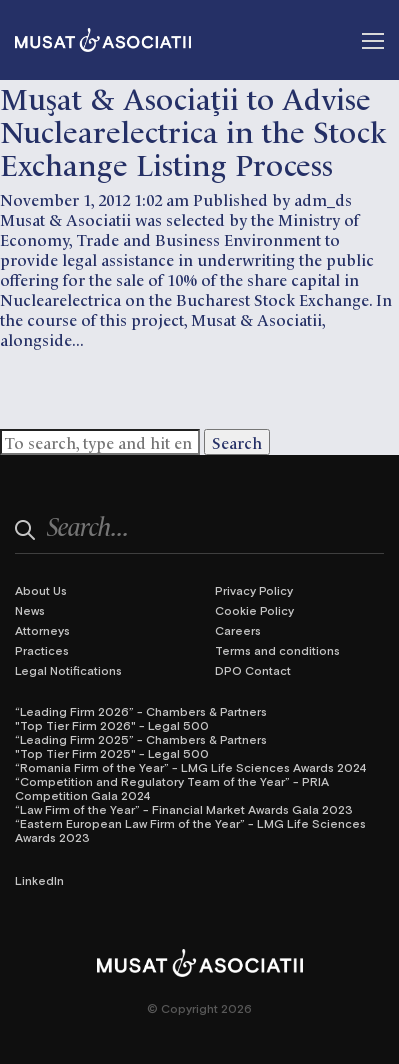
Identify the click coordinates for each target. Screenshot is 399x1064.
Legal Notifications (68, 670)
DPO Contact (253, 670)
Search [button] (237, 442)
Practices (42, 650)
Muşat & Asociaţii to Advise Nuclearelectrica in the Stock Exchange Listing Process (193, 129)
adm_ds (323, 199)
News (30, 610)
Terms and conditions (277, 650)
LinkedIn (39, 880)
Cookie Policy (254, 610)
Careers (238, 630)
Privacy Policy (254, 590)
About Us (41, 590)
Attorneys (42, 630)
